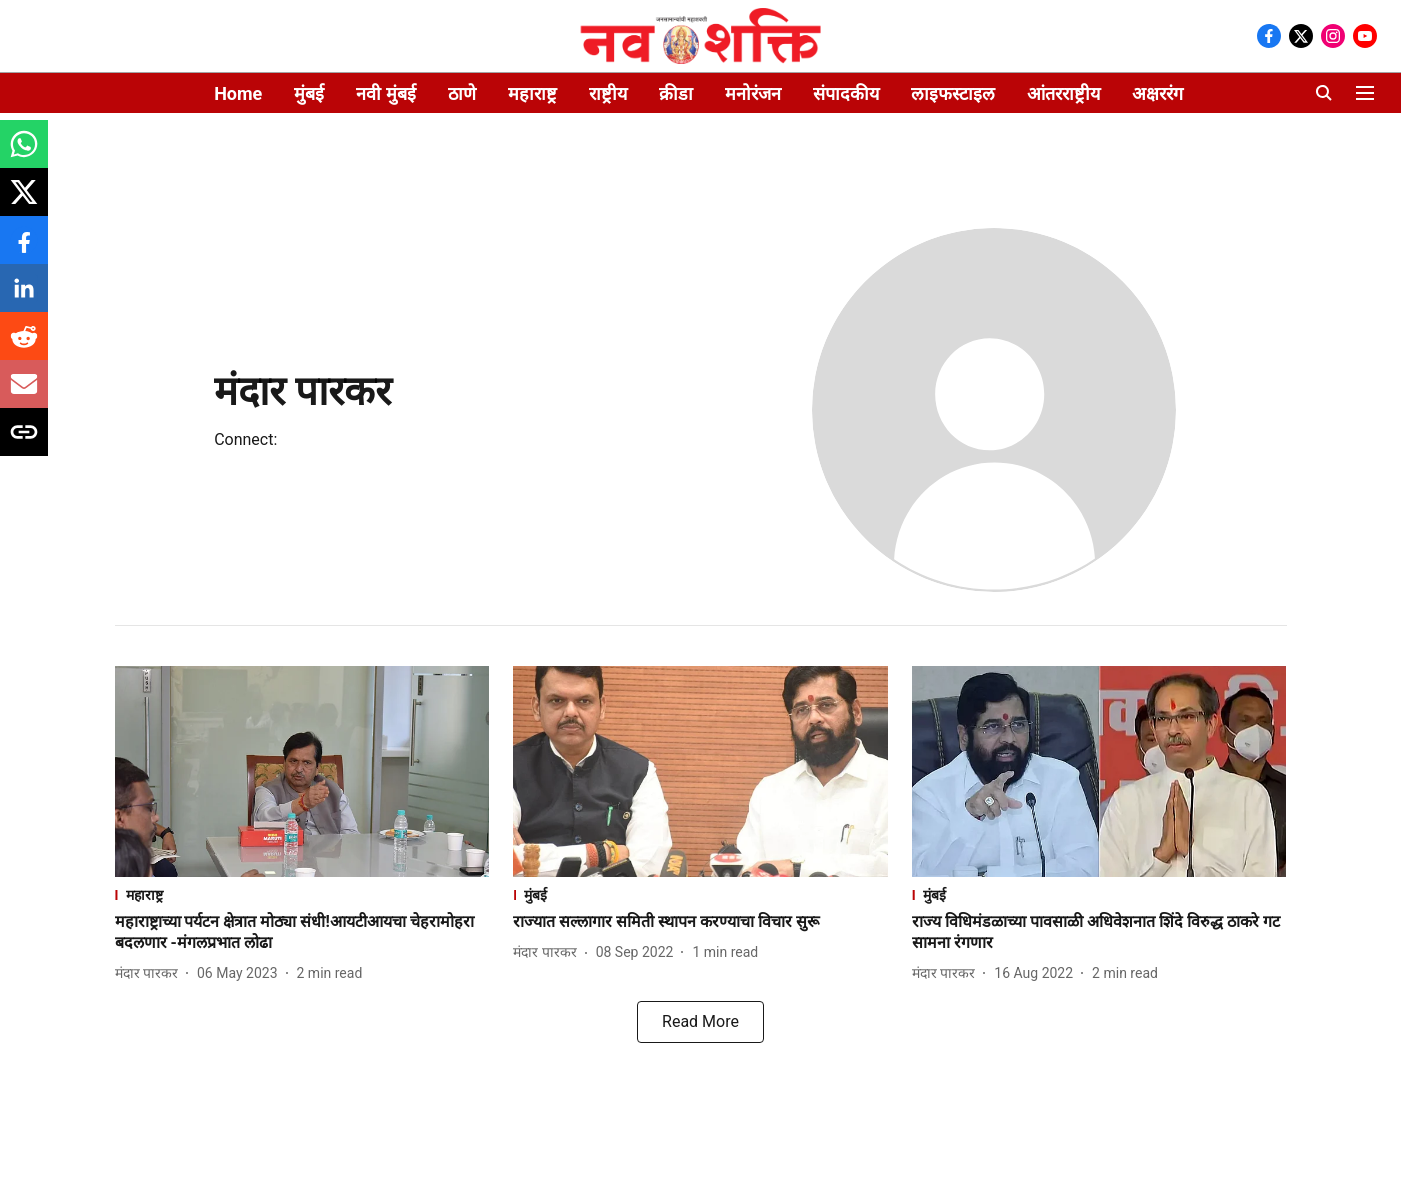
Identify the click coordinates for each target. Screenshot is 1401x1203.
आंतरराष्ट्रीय (1063, 93)
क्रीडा (676, 93)
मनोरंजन (753, 93)
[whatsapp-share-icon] (24, 154)
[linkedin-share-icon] (24, 298)
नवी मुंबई (385, 93)
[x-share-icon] (24, 202)
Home (238, 93)
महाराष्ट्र (532, 93)
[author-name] (150, 973)
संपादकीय (846, 93)
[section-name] (302, 894)
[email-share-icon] (24, 394)
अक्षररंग (1157, 93)
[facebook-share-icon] (24, 250)
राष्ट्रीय (608, 93)
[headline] (302, 933)
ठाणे (462, 93)
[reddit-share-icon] (24, 346)
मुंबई (309, 93)
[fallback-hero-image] (302, 771)
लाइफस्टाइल (953, 93)
